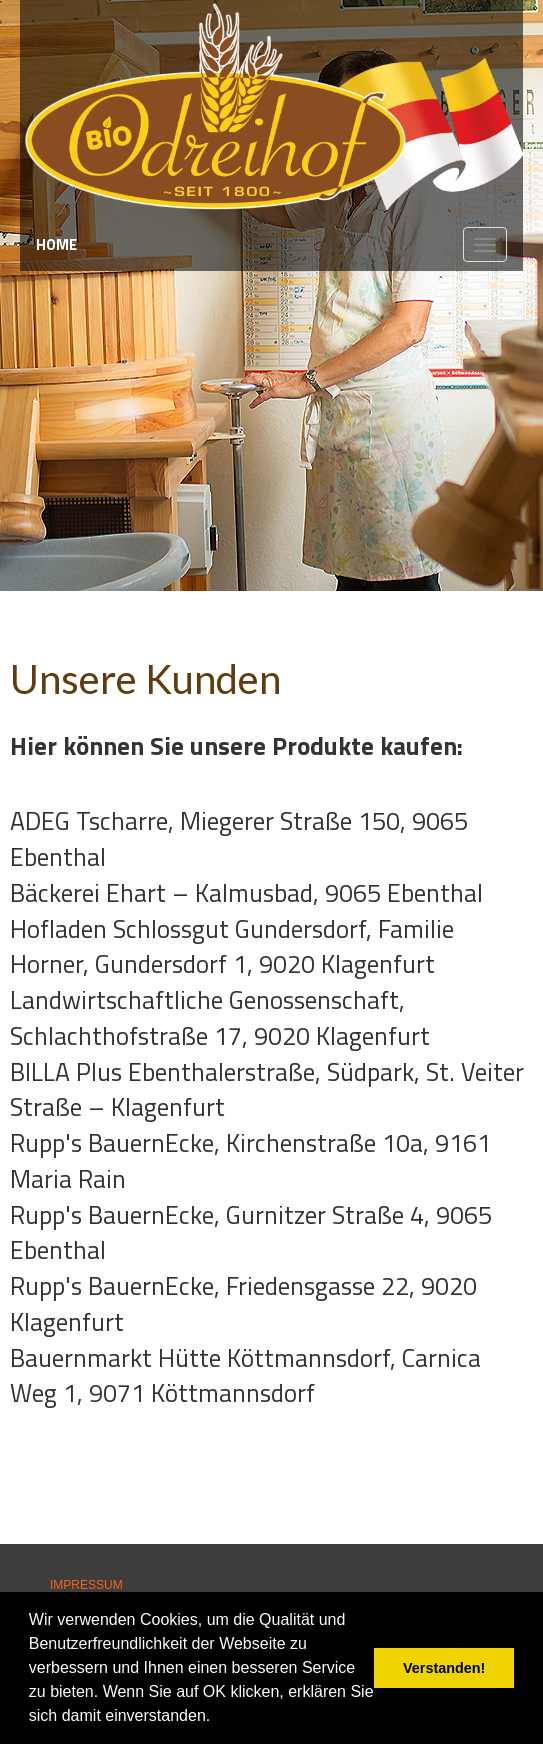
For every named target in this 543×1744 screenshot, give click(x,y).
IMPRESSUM (86, 1585)
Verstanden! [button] (444, 1668)
